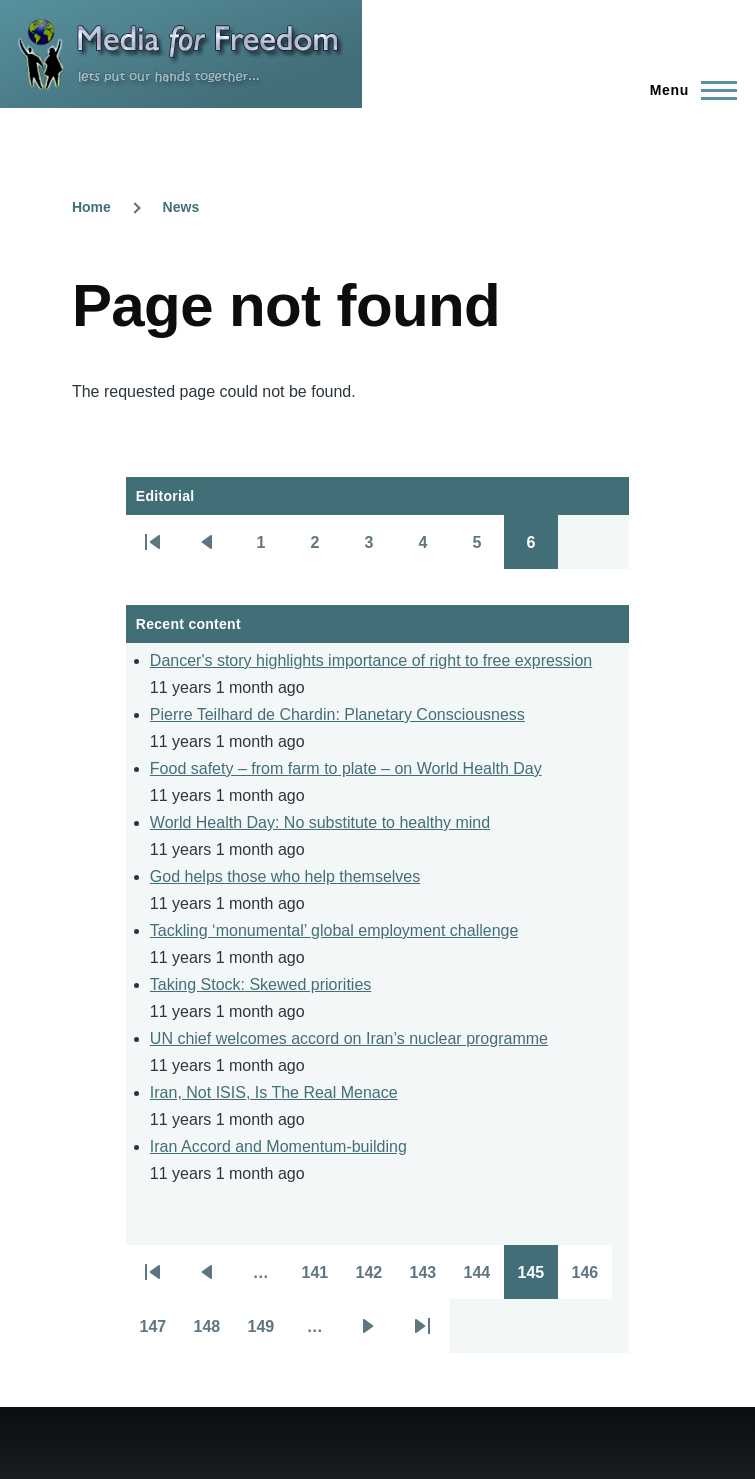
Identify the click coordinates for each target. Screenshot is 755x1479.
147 (159, 1333)
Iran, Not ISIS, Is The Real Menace (274, 1092)
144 (483, 1279)
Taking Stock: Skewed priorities (260, 984)
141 (321, 1279)
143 (429, 1279)
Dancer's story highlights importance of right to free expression (371, 660)
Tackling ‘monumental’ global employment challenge (334, 930)
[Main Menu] (687, 90)
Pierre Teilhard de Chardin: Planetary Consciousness (337, 714)
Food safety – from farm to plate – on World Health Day (346, 768)
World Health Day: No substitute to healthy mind (320, 822)
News (181, 207)
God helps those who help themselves (285, 876)
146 (591, 1279)
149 (267, 1333)
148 (213, 1333)
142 (375, 1279)
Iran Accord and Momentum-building (278, 1146)
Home (91, 207)
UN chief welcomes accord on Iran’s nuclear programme (349, 1038)
